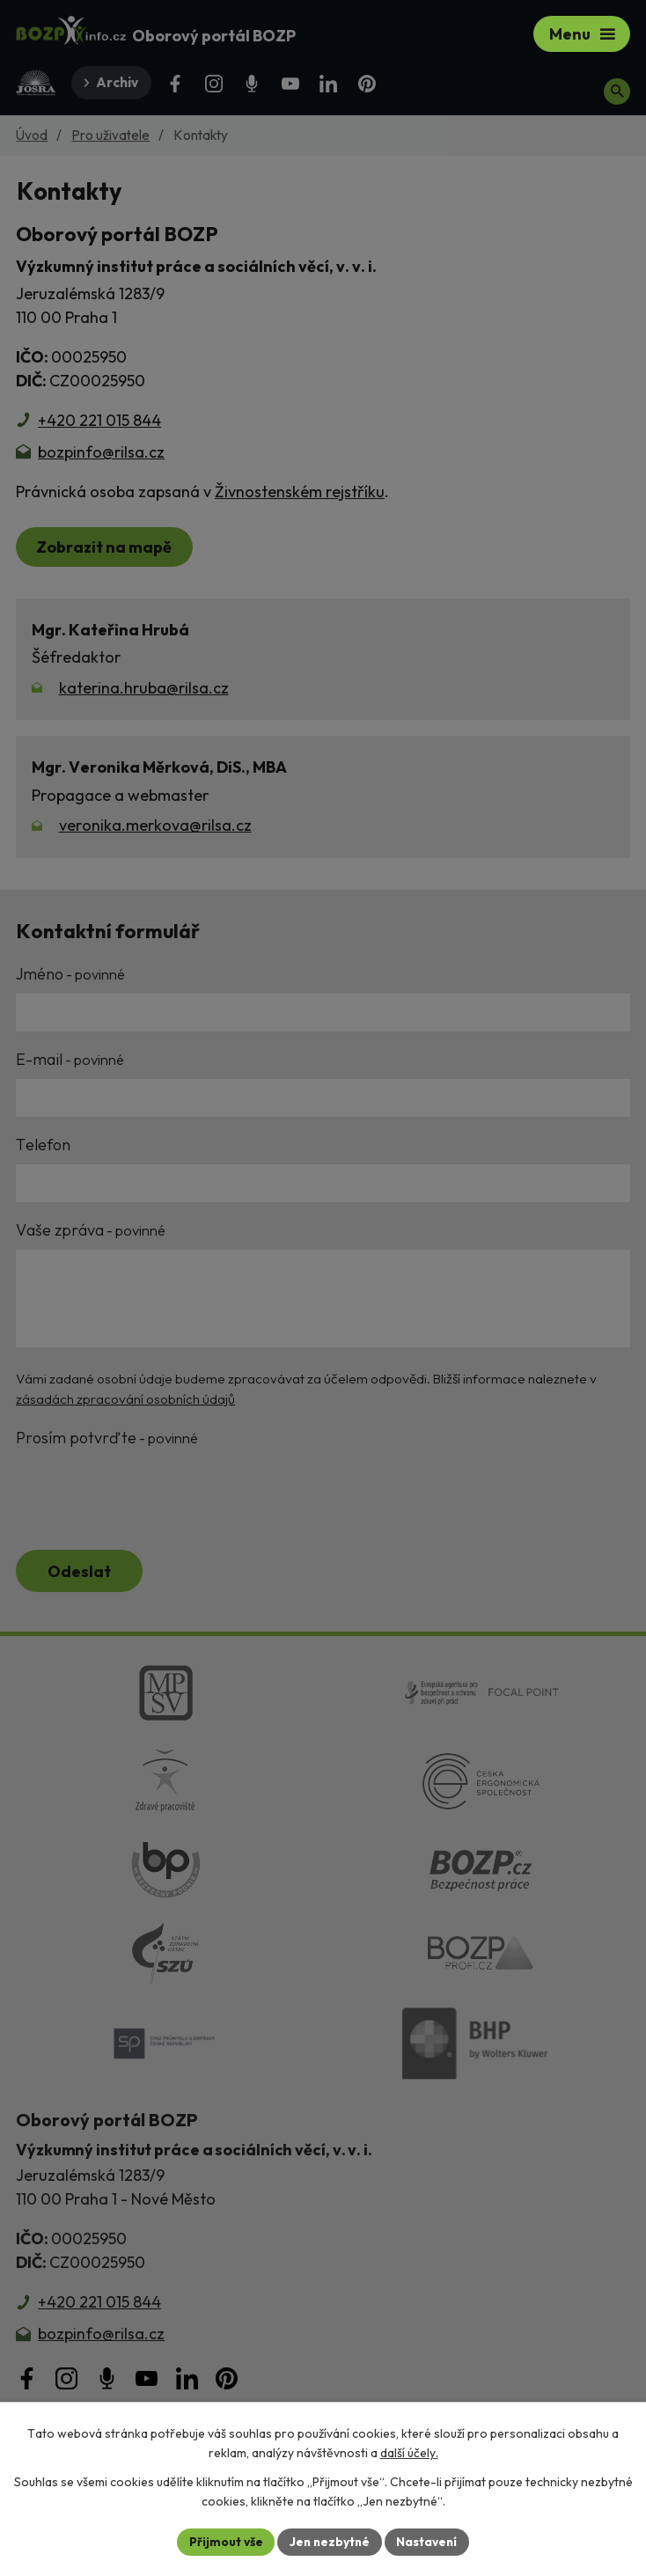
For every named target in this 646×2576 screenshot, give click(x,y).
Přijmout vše (223, 2541)
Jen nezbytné (329, 2541)
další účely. (409, 2453)
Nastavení (429, 2541)
